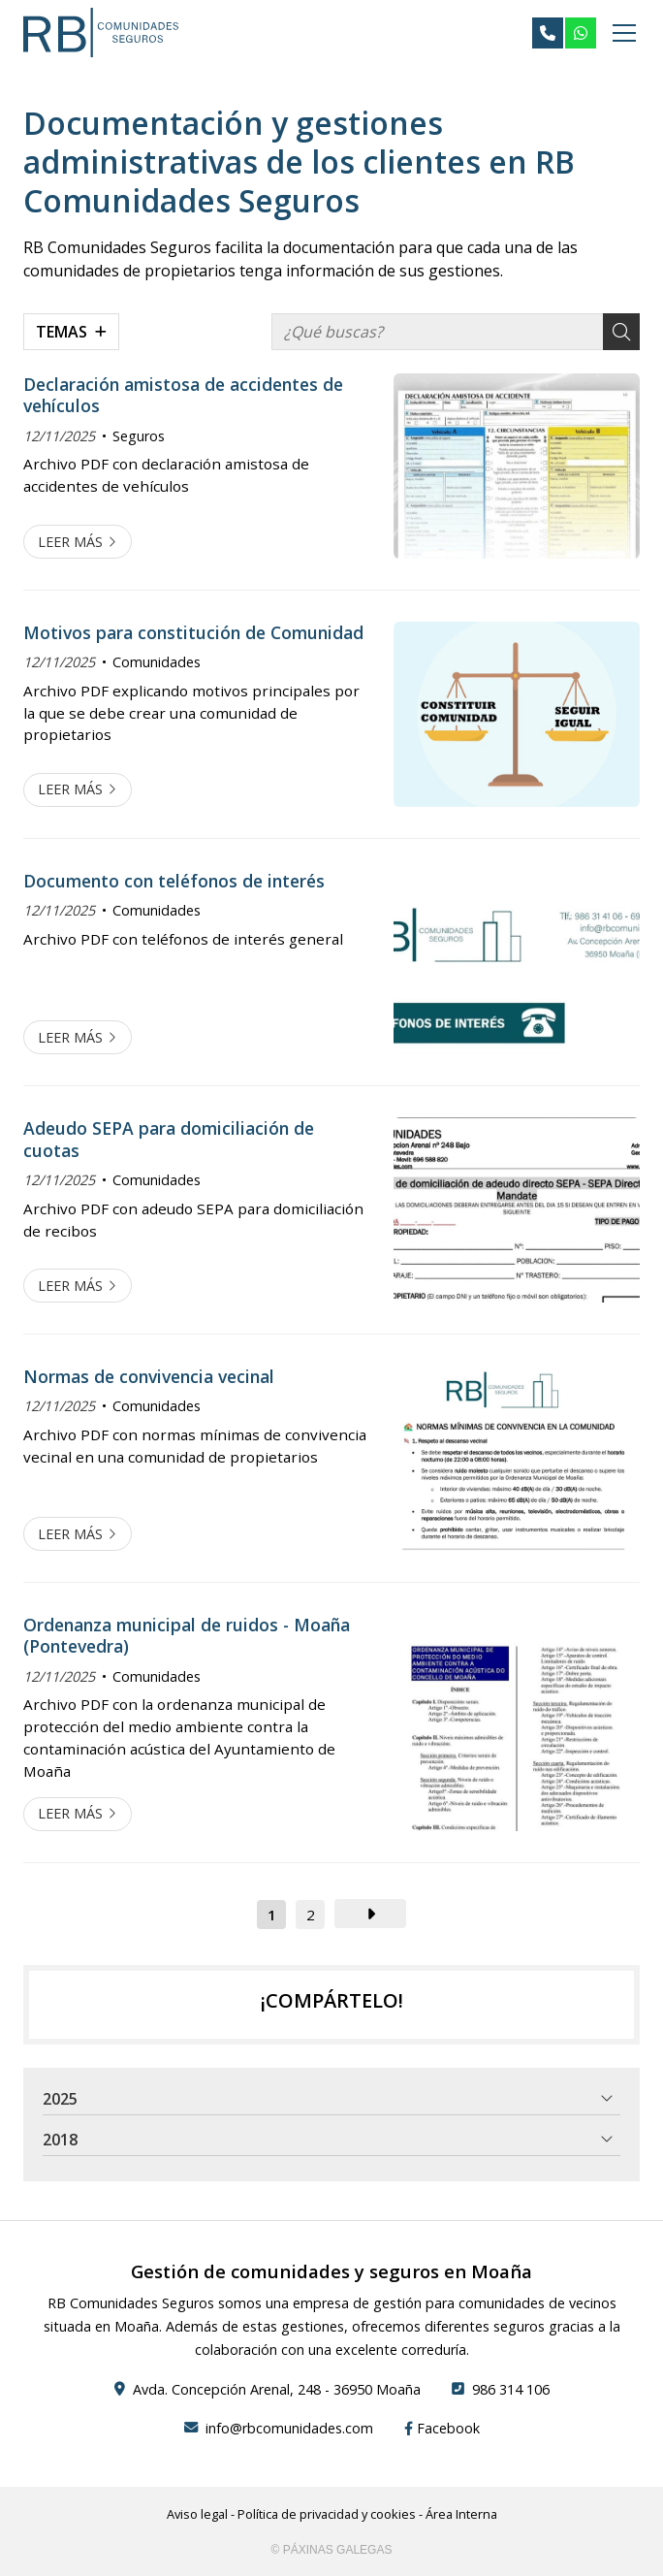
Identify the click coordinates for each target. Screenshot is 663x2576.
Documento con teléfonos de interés (174, 880)
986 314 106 (511, 2389)
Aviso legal (197, 2514)
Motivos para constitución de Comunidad (193, 632)
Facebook (442, 2428)
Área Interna (461, 2514)
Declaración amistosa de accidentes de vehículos (183, 395)
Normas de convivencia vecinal (148, 1376)
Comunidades (156, 662)
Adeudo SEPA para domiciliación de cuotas (168, 1139)
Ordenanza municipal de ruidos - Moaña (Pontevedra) (186, 1636)
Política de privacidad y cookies (326, 2514)
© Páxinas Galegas (332, 2550)
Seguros (138, 436)
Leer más (70, 541)
